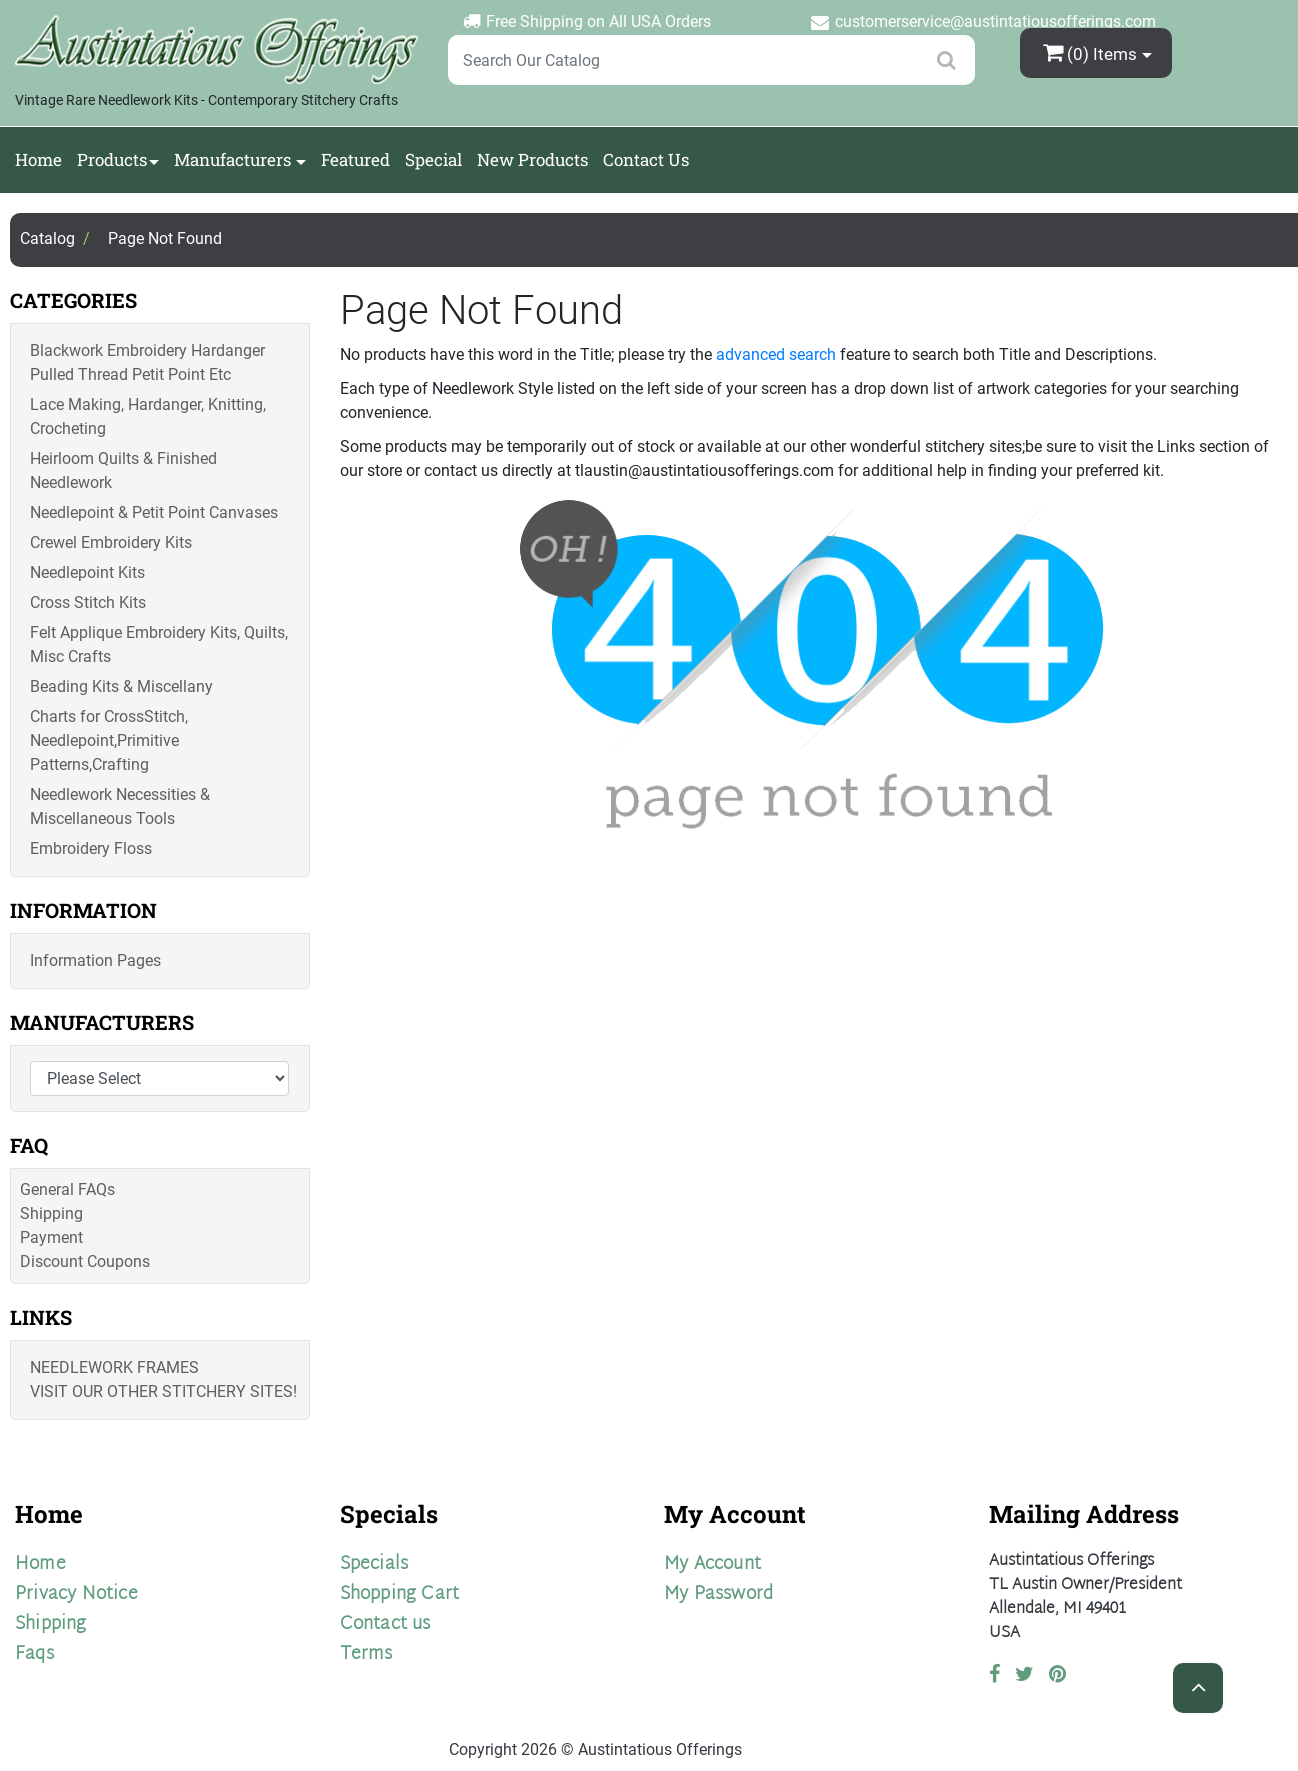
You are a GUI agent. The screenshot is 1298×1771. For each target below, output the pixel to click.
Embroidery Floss (91, 848)
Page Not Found (165, 238)
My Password (718, 1594)
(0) (1092, 52)
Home (38, 159)
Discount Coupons (85, 1261)
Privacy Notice (76, 1594)
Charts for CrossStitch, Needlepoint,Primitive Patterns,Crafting (109, 740)
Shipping (51, 1213)
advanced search (776, 354)
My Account (712, 1564)
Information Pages (95, 960)
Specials (374, 1564)
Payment (51, 1237)
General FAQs (67, 1189)
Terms (366, 1654)
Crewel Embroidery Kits (111, 542)
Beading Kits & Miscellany (121, 686)
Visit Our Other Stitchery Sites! (163, 1391)
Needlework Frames (114, 1367)
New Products (532, 159)
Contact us (385, 1624)
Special (433, 159)
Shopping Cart (400, 1594)
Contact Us (646, 159)
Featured (355, 159)
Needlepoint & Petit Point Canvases (154, 512)
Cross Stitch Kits (88, 602)
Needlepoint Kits (87, 572)
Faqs (34, 1654)
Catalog (47, 238)
